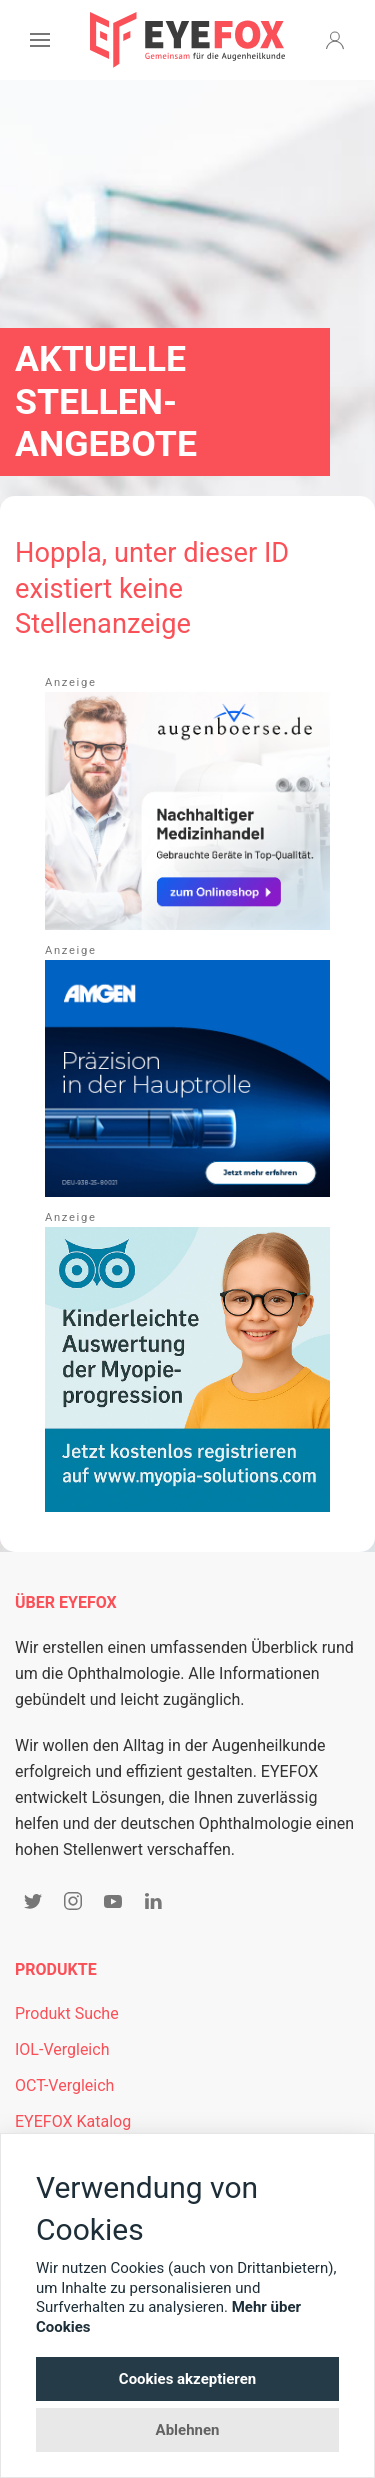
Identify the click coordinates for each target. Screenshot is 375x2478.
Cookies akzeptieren (187, 2379)
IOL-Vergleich (62, 2049)
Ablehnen (188, 2430)
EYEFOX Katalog (73, 2121)
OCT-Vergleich (64, 2085)
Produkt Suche (67, 2013)
